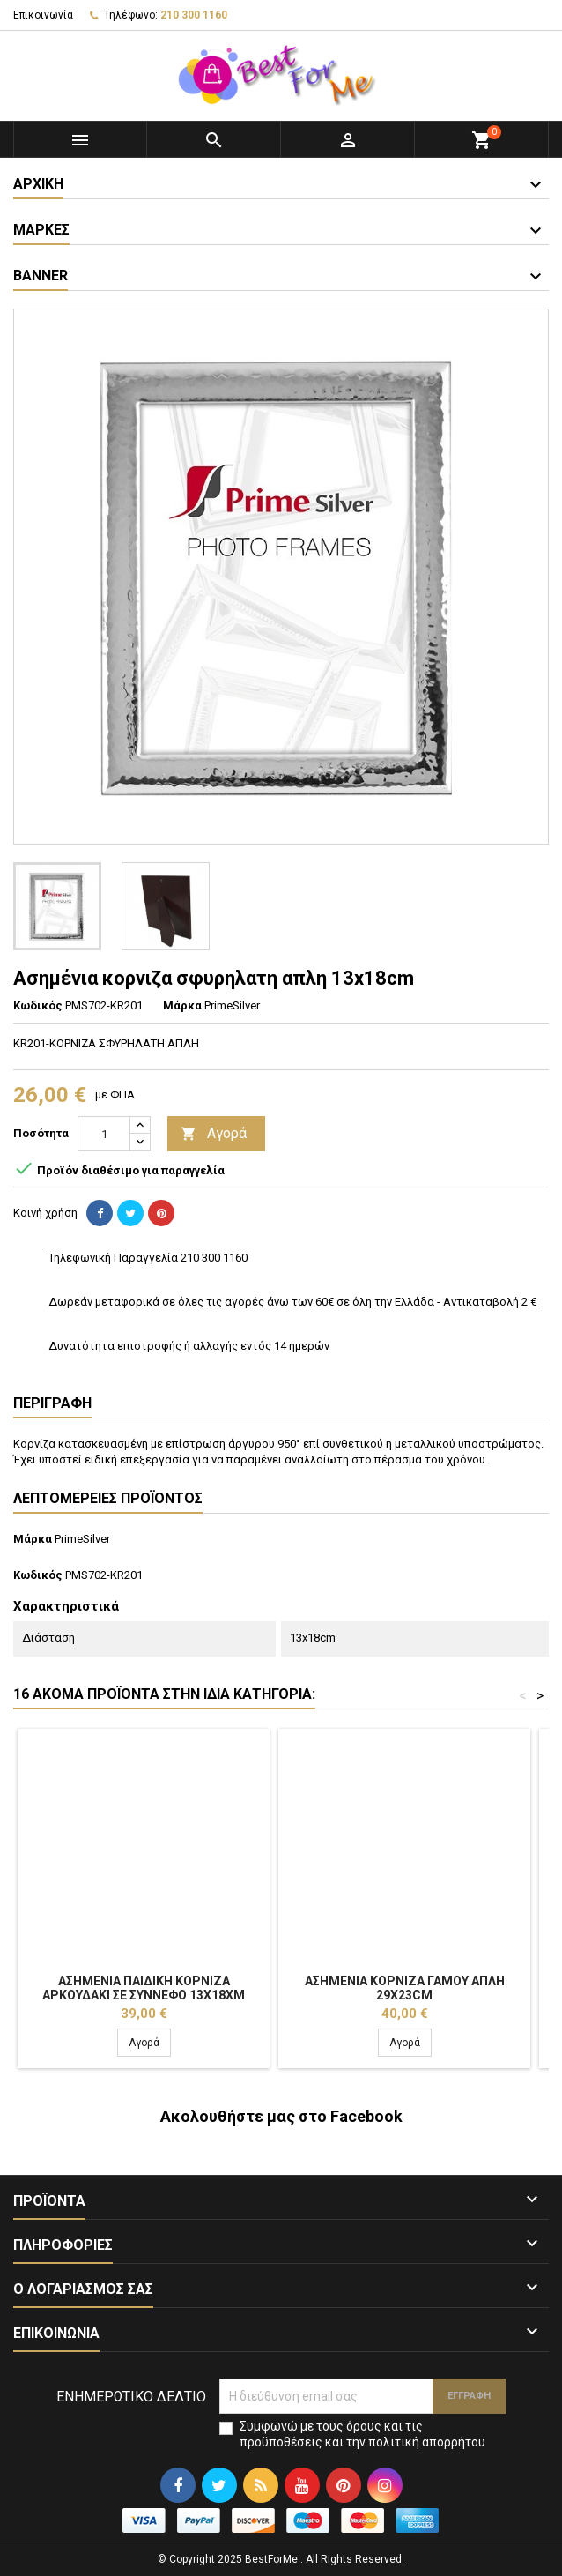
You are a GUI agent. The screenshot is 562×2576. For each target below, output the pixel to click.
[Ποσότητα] (104, 1133)
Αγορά (214, 1134)
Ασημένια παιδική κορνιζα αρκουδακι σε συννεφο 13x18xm (143, 1988)
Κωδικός (38, 1005)
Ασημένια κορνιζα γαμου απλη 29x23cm (405, 1988)
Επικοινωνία (43, 15)
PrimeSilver (82, 1538)
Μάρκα (182, 1005)
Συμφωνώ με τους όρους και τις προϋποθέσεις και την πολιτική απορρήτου (362, 2434)
